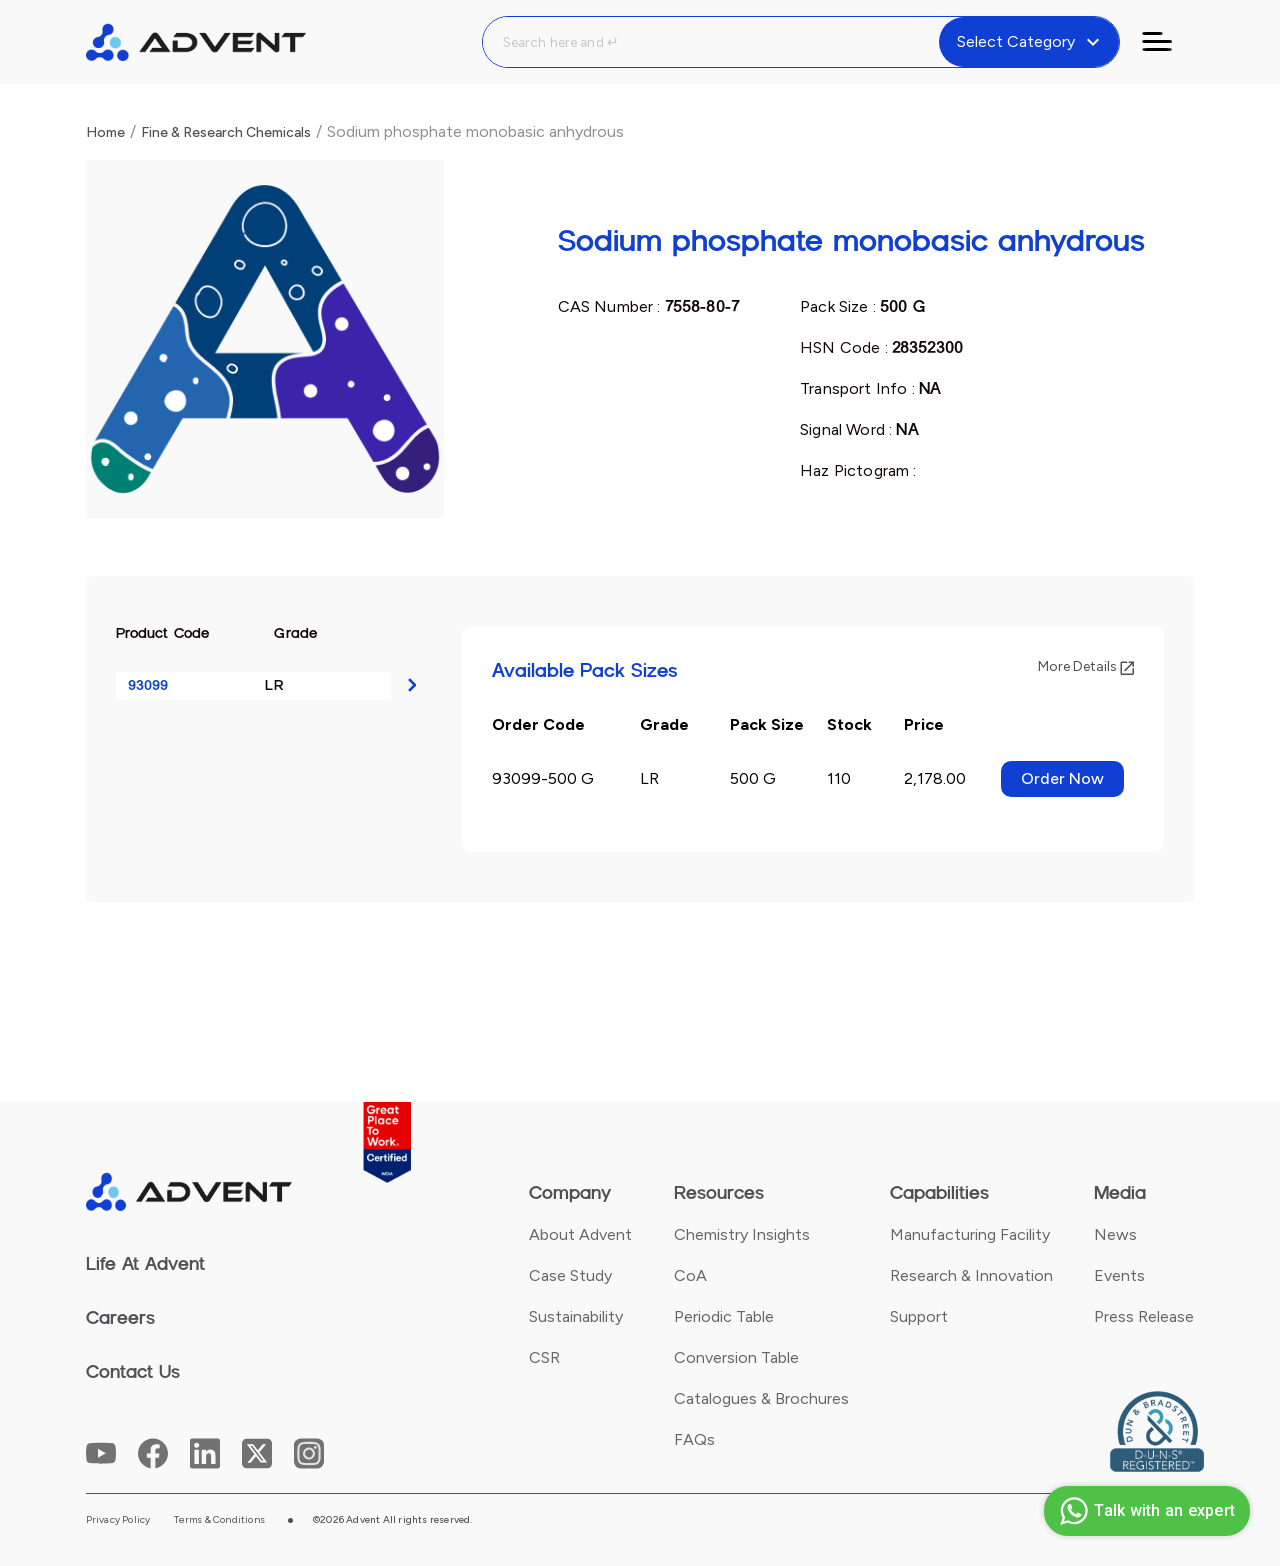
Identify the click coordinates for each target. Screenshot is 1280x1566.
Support (919, 1316)
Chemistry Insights (742, 1234)
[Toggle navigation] (1169, 42)
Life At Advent (145, 1264)
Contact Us (133, 1372)
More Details (1086, 666)
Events (1119, 1275)
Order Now (1062, 778)
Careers (120, 1318)
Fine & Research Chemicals (226, 132)
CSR (544, 1357)
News (1115, 1234)
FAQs (694, 1439)
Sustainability (576, 1316)
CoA (690, 1275)
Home (105, 132)
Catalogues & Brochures (761, 1398)
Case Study (570, 1275)
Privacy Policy (118, 1520)
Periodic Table (724, 1316)
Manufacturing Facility (970, 1234)
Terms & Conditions (219, 1520)
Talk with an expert (1144, 1511)
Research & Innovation (971, 1275)
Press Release (1144, 1316)
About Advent (580, 1234)
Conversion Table (736, 1357)
